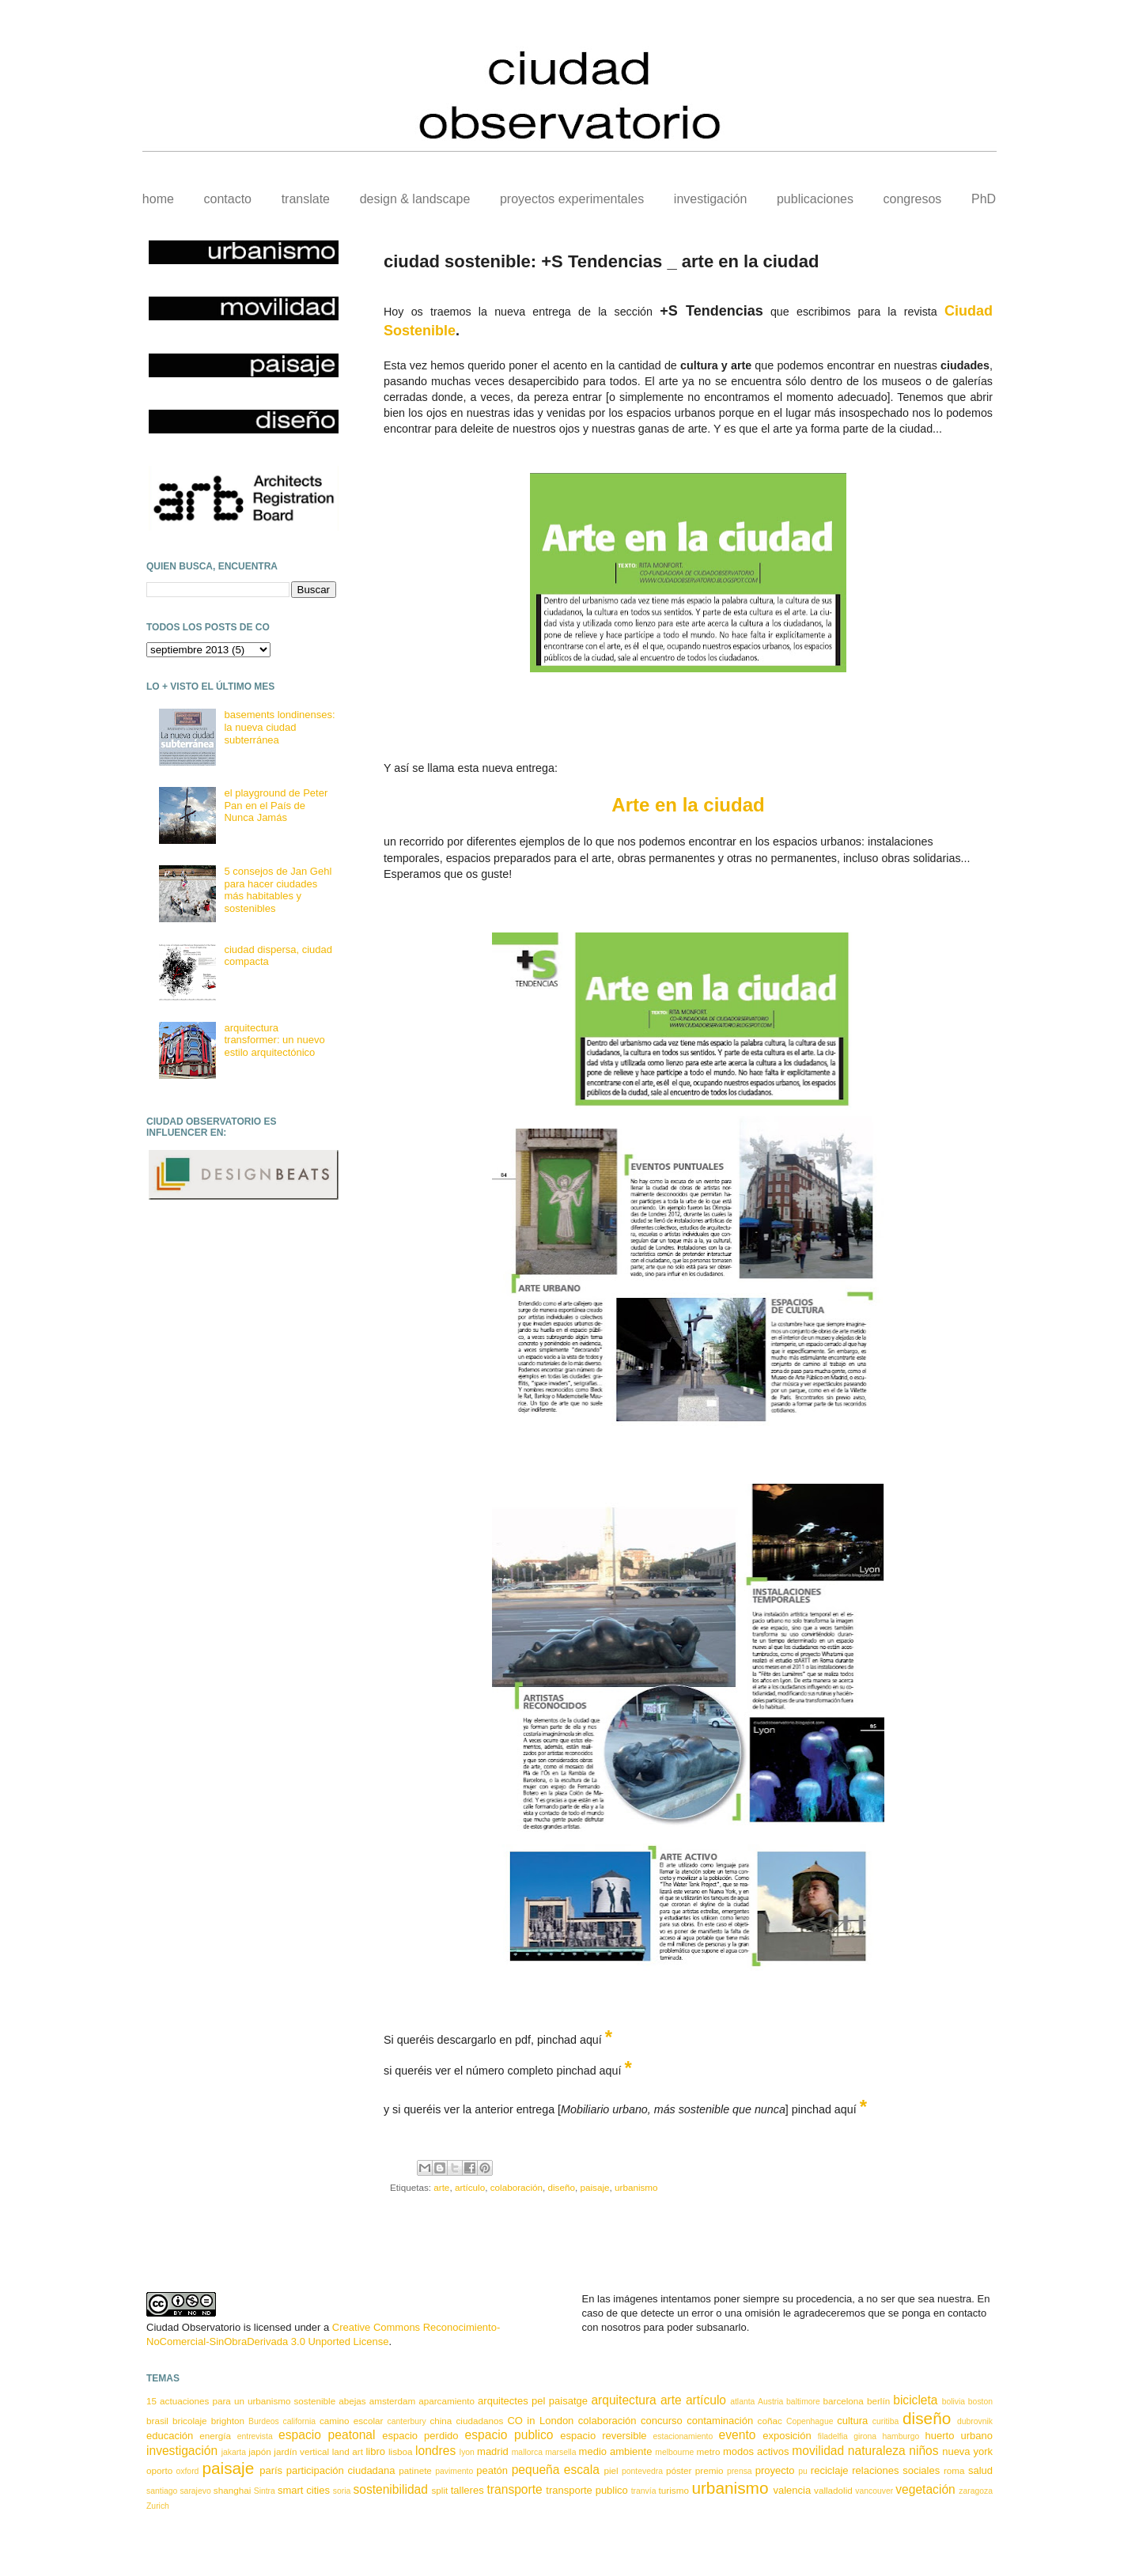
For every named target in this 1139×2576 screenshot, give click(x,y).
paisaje (594, 2187)
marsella (560, 2452)
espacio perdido (420, 2436)
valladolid (833, 2490)
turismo (674, 2490)
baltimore (803, 2401)
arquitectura (623, 2400)
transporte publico (587, 2490)
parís (270, 2470)
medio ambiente (616, 2451)
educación (169, 2436)
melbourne (674, 2452)
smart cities (304, 2490)
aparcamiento (446, 2401)
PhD (983, 199)
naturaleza (877, 2450)
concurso (662, 2421)
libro (375, 2451)
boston (980, 2401)
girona (864, 2436)
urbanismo (636, 2187)
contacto (228, 199)
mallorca (527, 2452)
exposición (786, 2436)
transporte (515, 2489)
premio (709, 2470)
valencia (792, 2490)
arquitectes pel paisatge (533, 2401)
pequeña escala (556, 2469)
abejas (352, 2401)
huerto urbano (959, 2436)
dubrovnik (975, 2421)
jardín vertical (301, 2451)
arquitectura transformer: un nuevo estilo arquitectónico (274, 1040)
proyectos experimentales (572, 199)
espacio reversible (603, 2436)
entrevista (255, 2436)
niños (923, 2450)
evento (737, 2435)
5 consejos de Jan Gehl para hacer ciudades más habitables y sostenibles (277, 889)
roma (954, 2470)
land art (347, 2451)
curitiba (885, 2421)
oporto (159, 2470)
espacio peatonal (326, 2435)
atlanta (742, 2401)
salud (980, 2470)
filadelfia (833, 2436)
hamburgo (900, 2436)
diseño (560, 2187)
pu (803, 2471)
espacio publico (509, 2435)
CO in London (540, 2421)
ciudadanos (479, 2420)
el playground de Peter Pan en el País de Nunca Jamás (275, 805)
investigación (710, 199)
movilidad (818, 2450)
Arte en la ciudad (687, 804)
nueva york (967, 2451)
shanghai (232, 2490)
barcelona (843, 2401)
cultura (852, 2421)
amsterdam (392, 2401)
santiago (161, 2491)
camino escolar (351, 2420)
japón (259, 2451)
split (439, 2490)
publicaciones (815, 199)
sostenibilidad (390, 2489)
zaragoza (976, 2491)
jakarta (233, 2452)
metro (709, 2451)
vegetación (925, 2489)
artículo (470, 2187)
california (299, 2421)
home (158, 199)
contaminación (720, 2421)
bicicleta (915, 2400)
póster (678, 2470)
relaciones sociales (896, 2470)
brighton (227, 2420)
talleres (467, 2490)
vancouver (874, 2491)
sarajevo (195, 2491)
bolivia (953, 2401)
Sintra (264, 2491)
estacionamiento (683, 2436)
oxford (187, 2471)
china (440, 2420)
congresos (913, 199)
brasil (157, 2420)
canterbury (407, 2421)
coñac (770, 2420)
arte (441, 2187)
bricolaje (189, 2420)
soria (342, 2491)
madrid (493, 2451)
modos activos (756, 2451)
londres (435, 2450)
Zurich (157, 2506)
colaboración (516, 2187)
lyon (467, 2452)
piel (611, 2470)
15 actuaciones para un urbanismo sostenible (240, 2401)
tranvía (644, 2491)
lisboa (400, 2451)
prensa (739, 2471)
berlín (878, 2401)
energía (215, 2435)
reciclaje (830, 2470)
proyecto (775, 2470)
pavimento (454, 2471)
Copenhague (810, 2421)
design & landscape (415, 199)
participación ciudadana (340, 2470)
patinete (415, 2470)
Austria (770, 2401)
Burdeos (263, 2421)
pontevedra (642, 2471)
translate (306, 199)
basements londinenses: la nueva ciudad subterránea (279, 727)
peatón (492, 2470)
